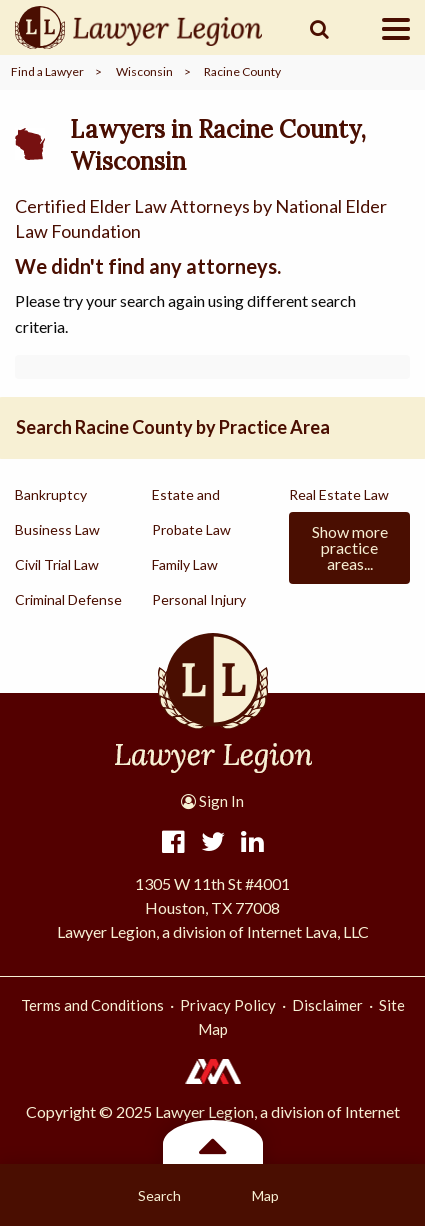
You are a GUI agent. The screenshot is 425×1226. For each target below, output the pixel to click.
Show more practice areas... (350, 547)
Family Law (185, 564)
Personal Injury (199, 599)
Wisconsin (144, 71)
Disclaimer (327, 1005)
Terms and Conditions (92, 1005)
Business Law (57, 529)
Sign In (212, 801)
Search (159, 1195)
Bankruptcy (51, 494)
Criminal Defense (68, 599)
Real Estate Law (339, 494)
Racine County (242, 71)
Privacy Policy (228, 1005)
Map (265, 1195)
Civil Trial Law (57, 564)
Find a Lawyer (47, 71)
